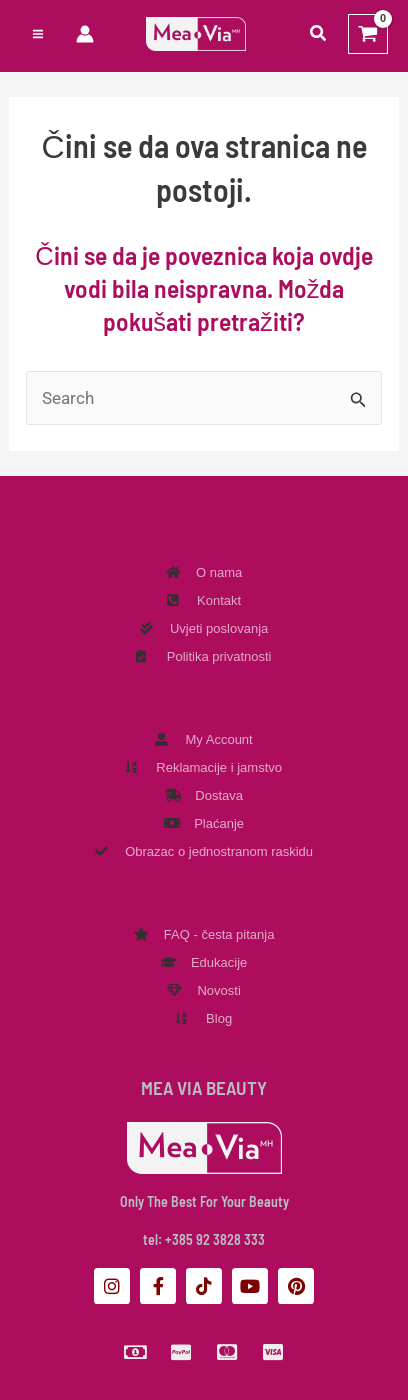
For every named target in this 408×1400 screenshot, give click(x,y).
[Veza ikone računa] (85, 34)
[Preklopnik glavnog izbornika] (38, 34)
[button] (319, 33)
